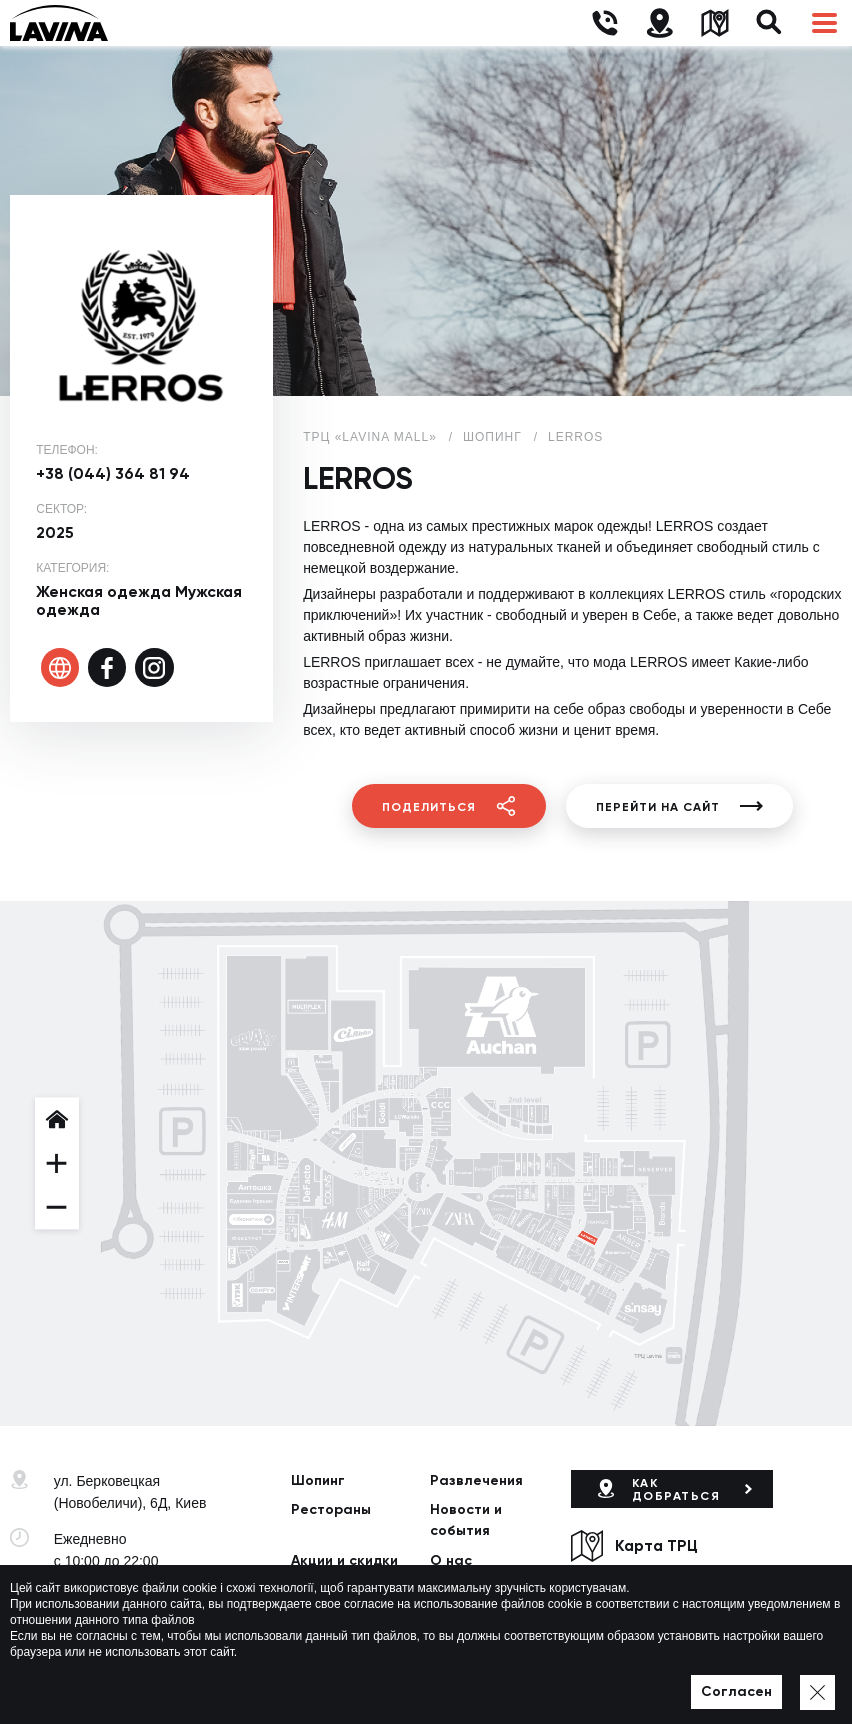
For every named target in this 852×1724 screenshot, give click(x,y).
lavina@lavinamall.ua (120, 1619)
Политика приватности (320, 1683)
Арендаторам (340, 1590)
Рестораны (331, 1509)
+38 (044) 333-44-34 (118, 1597)
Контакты (325, 1620)
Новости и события (466, 1520)
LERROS (575, 437)
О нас (451, 1560)
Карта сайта (436, 1683)
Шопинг (318, 1480)
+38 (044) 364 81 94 (113, 473)
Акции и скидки (344, 1560)
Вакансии (464, 1590)
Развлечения (476, 1480)
